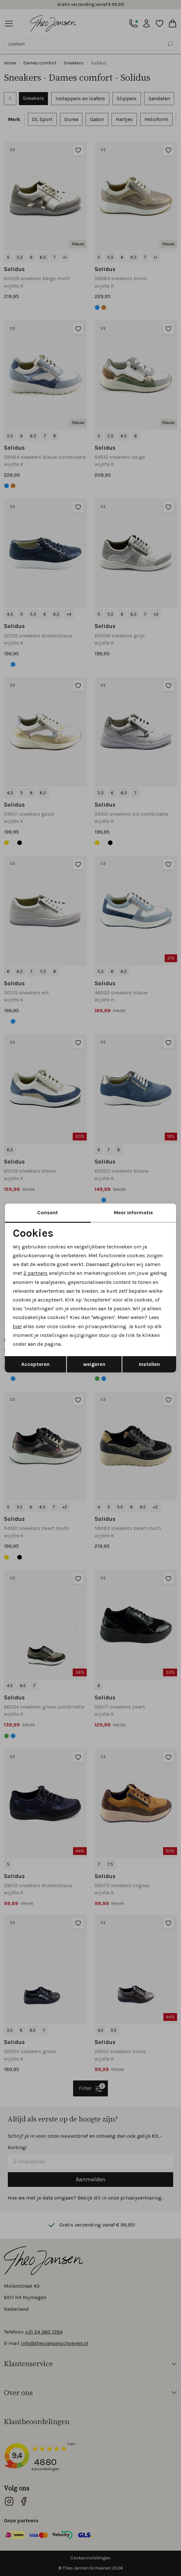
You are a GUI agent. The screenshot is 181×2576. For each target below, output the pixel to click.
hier (17, 1326)
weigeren (94, 1364)
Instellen (149, 1364)
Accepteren (35, 1364)
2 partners (35, 1273)
